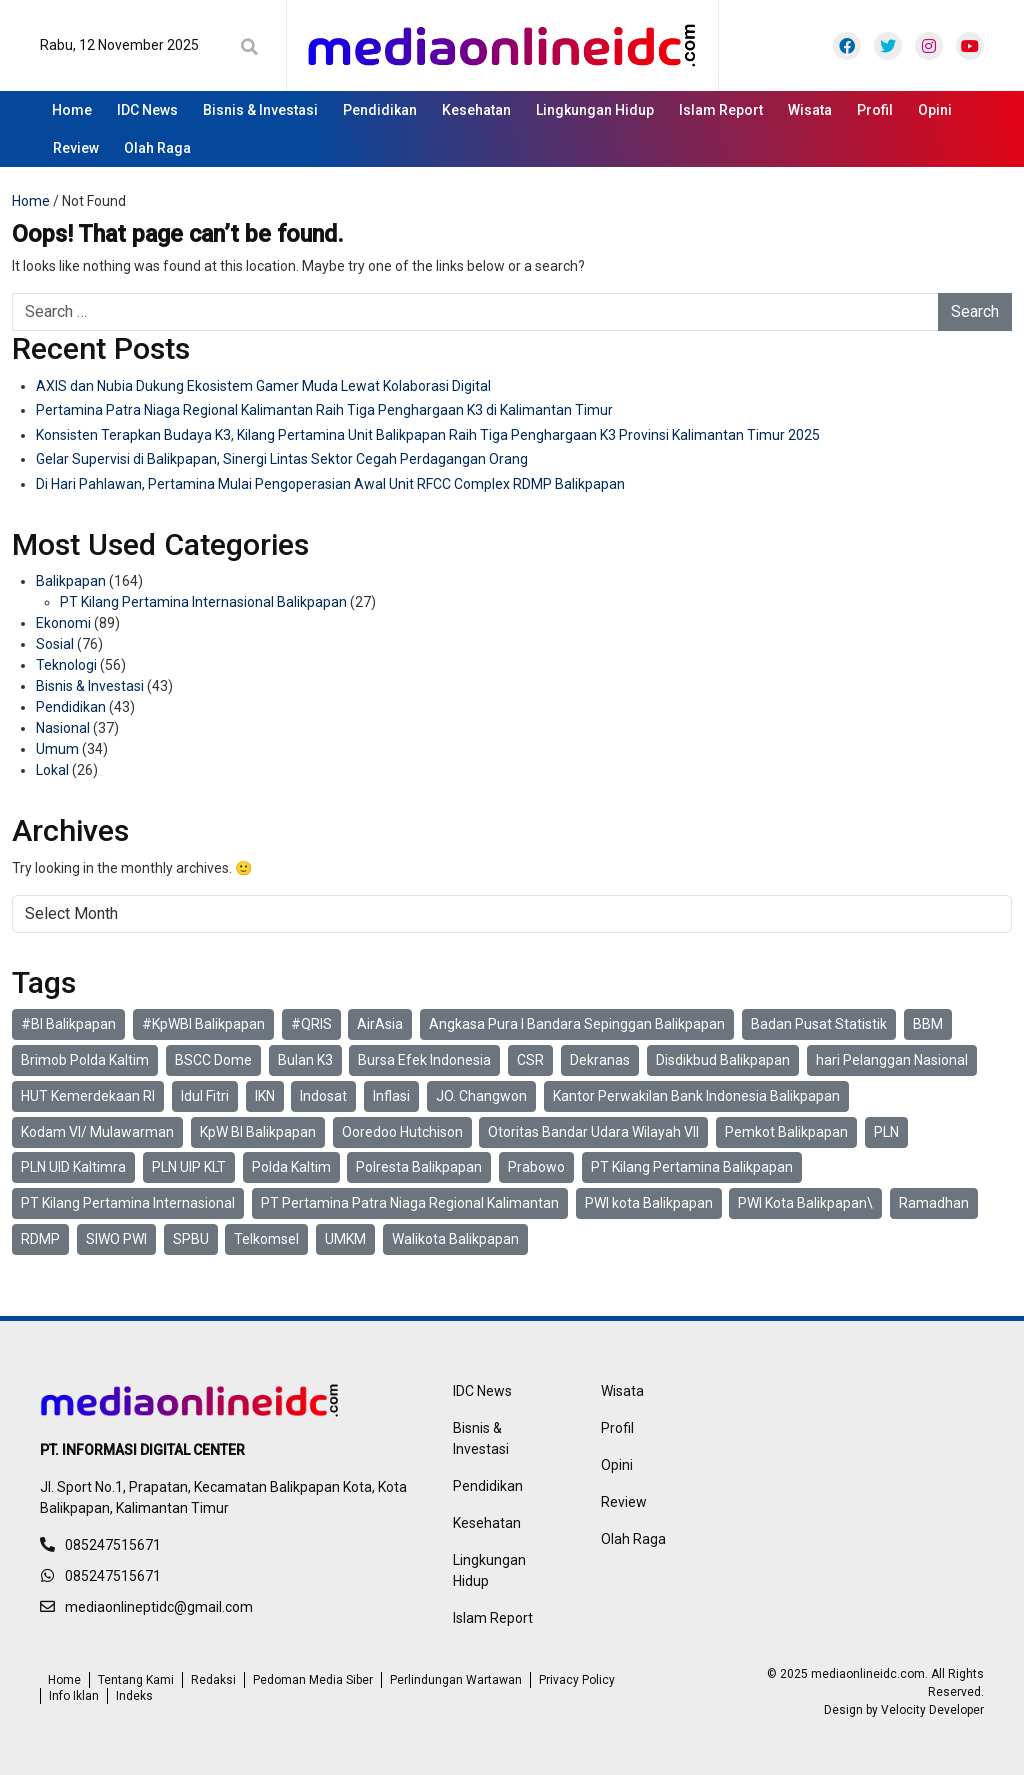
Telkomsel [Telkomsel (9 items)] (266, 1239)
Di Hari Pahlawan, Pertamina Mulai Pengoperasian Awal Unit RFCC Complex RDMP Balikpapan (330, 484)
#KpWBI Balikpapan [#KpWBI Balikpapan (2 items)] (203, 1024)
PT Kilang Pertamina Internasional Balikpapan (203, 602)
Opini (935, 110)
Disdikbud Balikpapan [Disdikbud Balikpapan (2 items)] (723, 1060)
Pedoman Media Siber (313, 1680)
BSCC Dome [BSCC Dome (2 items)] (213, 1060)
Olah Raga (157, 148)
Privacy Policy (577, 1680)
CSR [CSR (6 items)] (530, 1060)
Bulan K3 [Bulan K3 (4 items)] (305, 1060)
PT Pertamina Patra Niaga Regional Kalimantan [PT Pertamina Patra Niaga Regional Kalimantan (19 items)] (410, 1203)
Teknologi (66, 665)
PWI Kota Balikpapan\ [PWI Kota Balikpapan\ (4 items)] (805, 1203)
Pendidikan (380, 110)
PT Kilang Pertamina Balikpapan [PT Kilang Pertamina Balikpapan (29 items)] (692, 1167)
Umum (57, 749)
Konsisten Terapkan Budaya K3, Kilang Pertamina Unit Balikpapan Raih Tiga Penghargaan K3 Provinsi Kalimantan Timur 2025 (428, 435)
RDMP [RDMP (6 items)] (40, 1239)
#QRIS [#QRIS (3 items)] (311, 1024)
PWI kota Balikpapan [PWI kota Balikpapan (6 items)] (649, 1203)
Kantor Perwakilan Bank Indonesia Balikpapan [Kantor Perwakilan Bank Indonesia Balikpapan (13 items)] (696, 1096)
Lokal (52, 770)
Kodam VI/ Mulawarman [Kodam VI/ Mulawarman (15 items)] (97, 1132)
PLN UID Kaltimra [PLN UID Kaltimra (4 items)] (73, 1167)
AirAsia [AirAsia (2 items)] (380, 1024)
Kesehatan (476, 110)
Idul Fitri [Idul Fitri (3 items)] (205, 1096)
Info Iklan (74, 1696)
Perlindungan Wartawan (456, 1680)
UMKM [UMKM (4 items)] (345, 1239)
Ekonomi (63, 623)
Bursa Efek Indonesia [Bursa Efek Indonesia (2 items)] (424, 1060)
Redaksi (213, 1680)
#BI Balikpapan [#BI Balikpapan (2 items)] (68, 1024)
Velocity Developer (932, 1710)
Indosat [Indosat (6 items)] (323, 1096)
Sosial (55, 644)
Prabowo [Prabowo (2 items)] (536, 1167)
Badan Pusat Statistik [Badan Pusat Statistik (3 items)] (819, 1024)
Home (72, 110)
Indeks (134, 1696)
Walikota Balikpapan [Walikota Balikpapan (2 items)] (455, 1239)
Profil (875, 110)
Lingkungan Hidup (595, 110)
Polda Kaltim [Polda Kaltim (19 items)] (291, 1167)
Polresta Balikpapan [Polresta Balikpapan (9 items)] (419, 1167)
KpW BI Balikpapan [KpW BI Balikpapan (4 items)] (258, 1132)
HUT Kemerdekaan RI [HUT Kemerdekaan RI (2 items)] (88, 1096)
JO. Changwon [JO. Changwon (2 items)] (481, 1096)
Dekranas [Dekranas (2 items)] (600, 1060)
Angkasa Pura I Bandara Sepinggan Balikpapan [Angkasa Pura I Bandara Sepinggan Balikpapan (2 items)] (577, 1024)
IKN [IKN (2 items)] (265, 1096)
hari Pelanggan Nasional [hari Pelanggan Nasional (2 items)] (892, 1060)
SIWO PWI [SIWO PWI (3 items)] (116, 1239)
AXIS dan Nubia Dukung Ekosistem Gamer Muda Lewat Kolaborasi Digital (263, 386)
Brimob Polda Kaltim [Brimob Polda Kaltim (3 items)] (85, 1060)
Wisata (810, 110)
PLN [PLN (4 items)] (886, 1132)
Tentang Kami (136, 1680)
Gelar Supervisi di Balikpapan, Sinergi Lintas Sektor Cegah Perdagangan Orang (282, 459)
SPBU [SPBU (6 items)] (191, 1239)
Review (76, 148)
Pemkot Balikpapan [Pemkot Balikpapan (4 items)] (786, 1132)
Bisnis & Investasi (260, 110)
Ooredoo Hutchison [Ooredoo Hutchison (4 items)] (402, 1132)
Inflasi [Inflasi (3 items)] (391, 1096)
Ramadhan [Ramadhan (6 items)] (934, 1203)
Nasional (63, 728)
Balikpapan (71, 581)
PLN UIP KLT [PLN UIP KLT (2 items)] (189, 1167)
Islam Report (721, 110)
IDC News (147, 110)
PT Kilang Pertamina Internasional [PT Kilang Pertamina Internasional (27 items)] (128, 1203)
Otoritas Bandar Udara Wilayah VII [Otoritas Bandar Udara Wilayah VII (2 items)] (593, 1132)
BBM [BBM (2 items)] (928, 1024)
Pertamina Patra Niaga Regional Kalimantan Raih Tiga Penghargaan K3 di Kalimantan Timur (324, 410)
